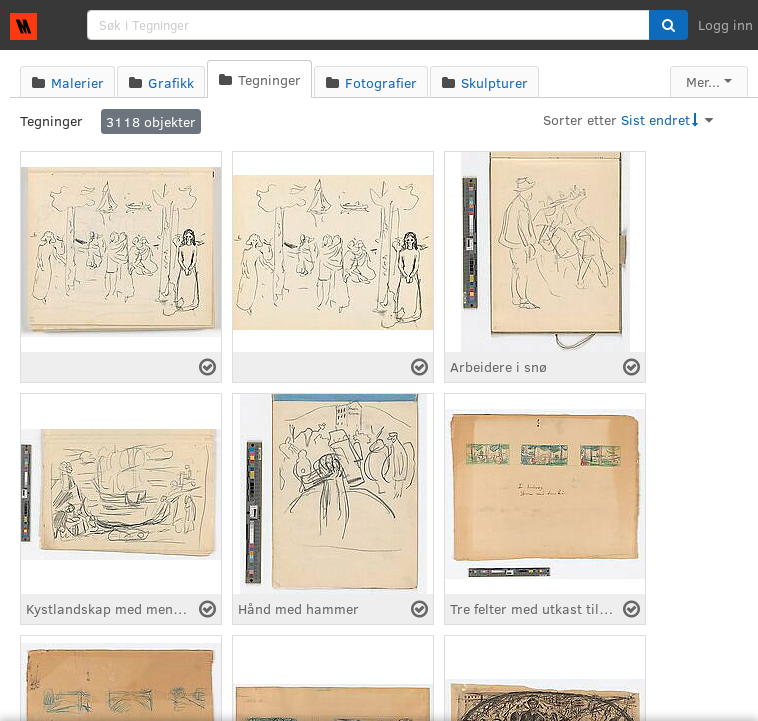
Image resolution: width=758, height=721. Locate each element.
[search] (368, 25)
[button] (668, 25)
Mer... (703, 81)
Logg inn (725, 24)
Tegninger (51, 120)
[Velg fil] (207, 367)
